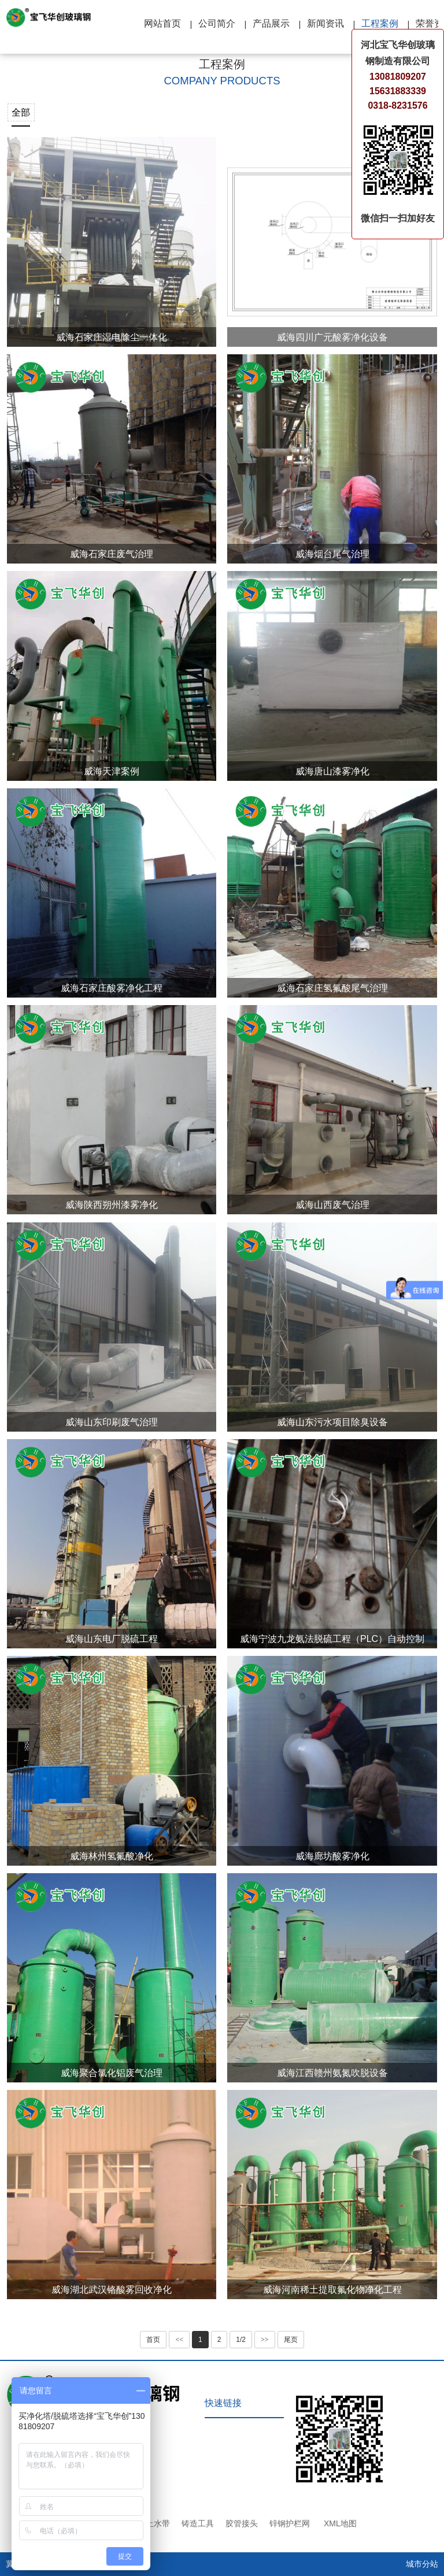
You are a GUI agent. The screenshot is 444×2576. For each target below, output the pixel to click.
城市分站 (422, 2563)
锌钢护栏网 (289, 2523)
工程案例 (379, 23)
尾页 (291, 2340)
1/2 (241, 2340)
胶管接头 (241, 2523)
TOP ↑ (421, 2419)
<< (179, 2340)
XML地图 (340, 2523)
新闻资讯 (325, 23)
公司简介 (216, 23)
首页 (153, 2340)
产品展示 (271, 23)
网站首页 (162, 23)
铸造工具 (198, 2523)
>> (265, 2340)
